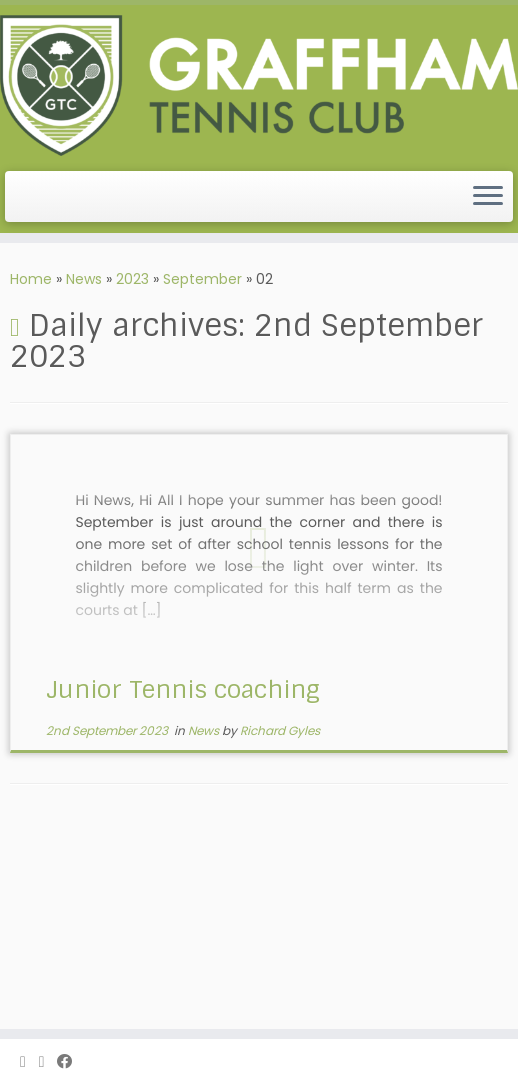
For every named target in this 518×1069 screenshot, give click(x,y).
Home (31, 279)
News (84, 279)
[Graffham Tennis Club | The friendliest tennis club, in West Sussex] (259, 85)
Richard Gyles (280, 730)
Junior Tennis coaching (183, 689)
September (202, 279)
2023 (132, 279)
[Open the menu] (488, 197)
